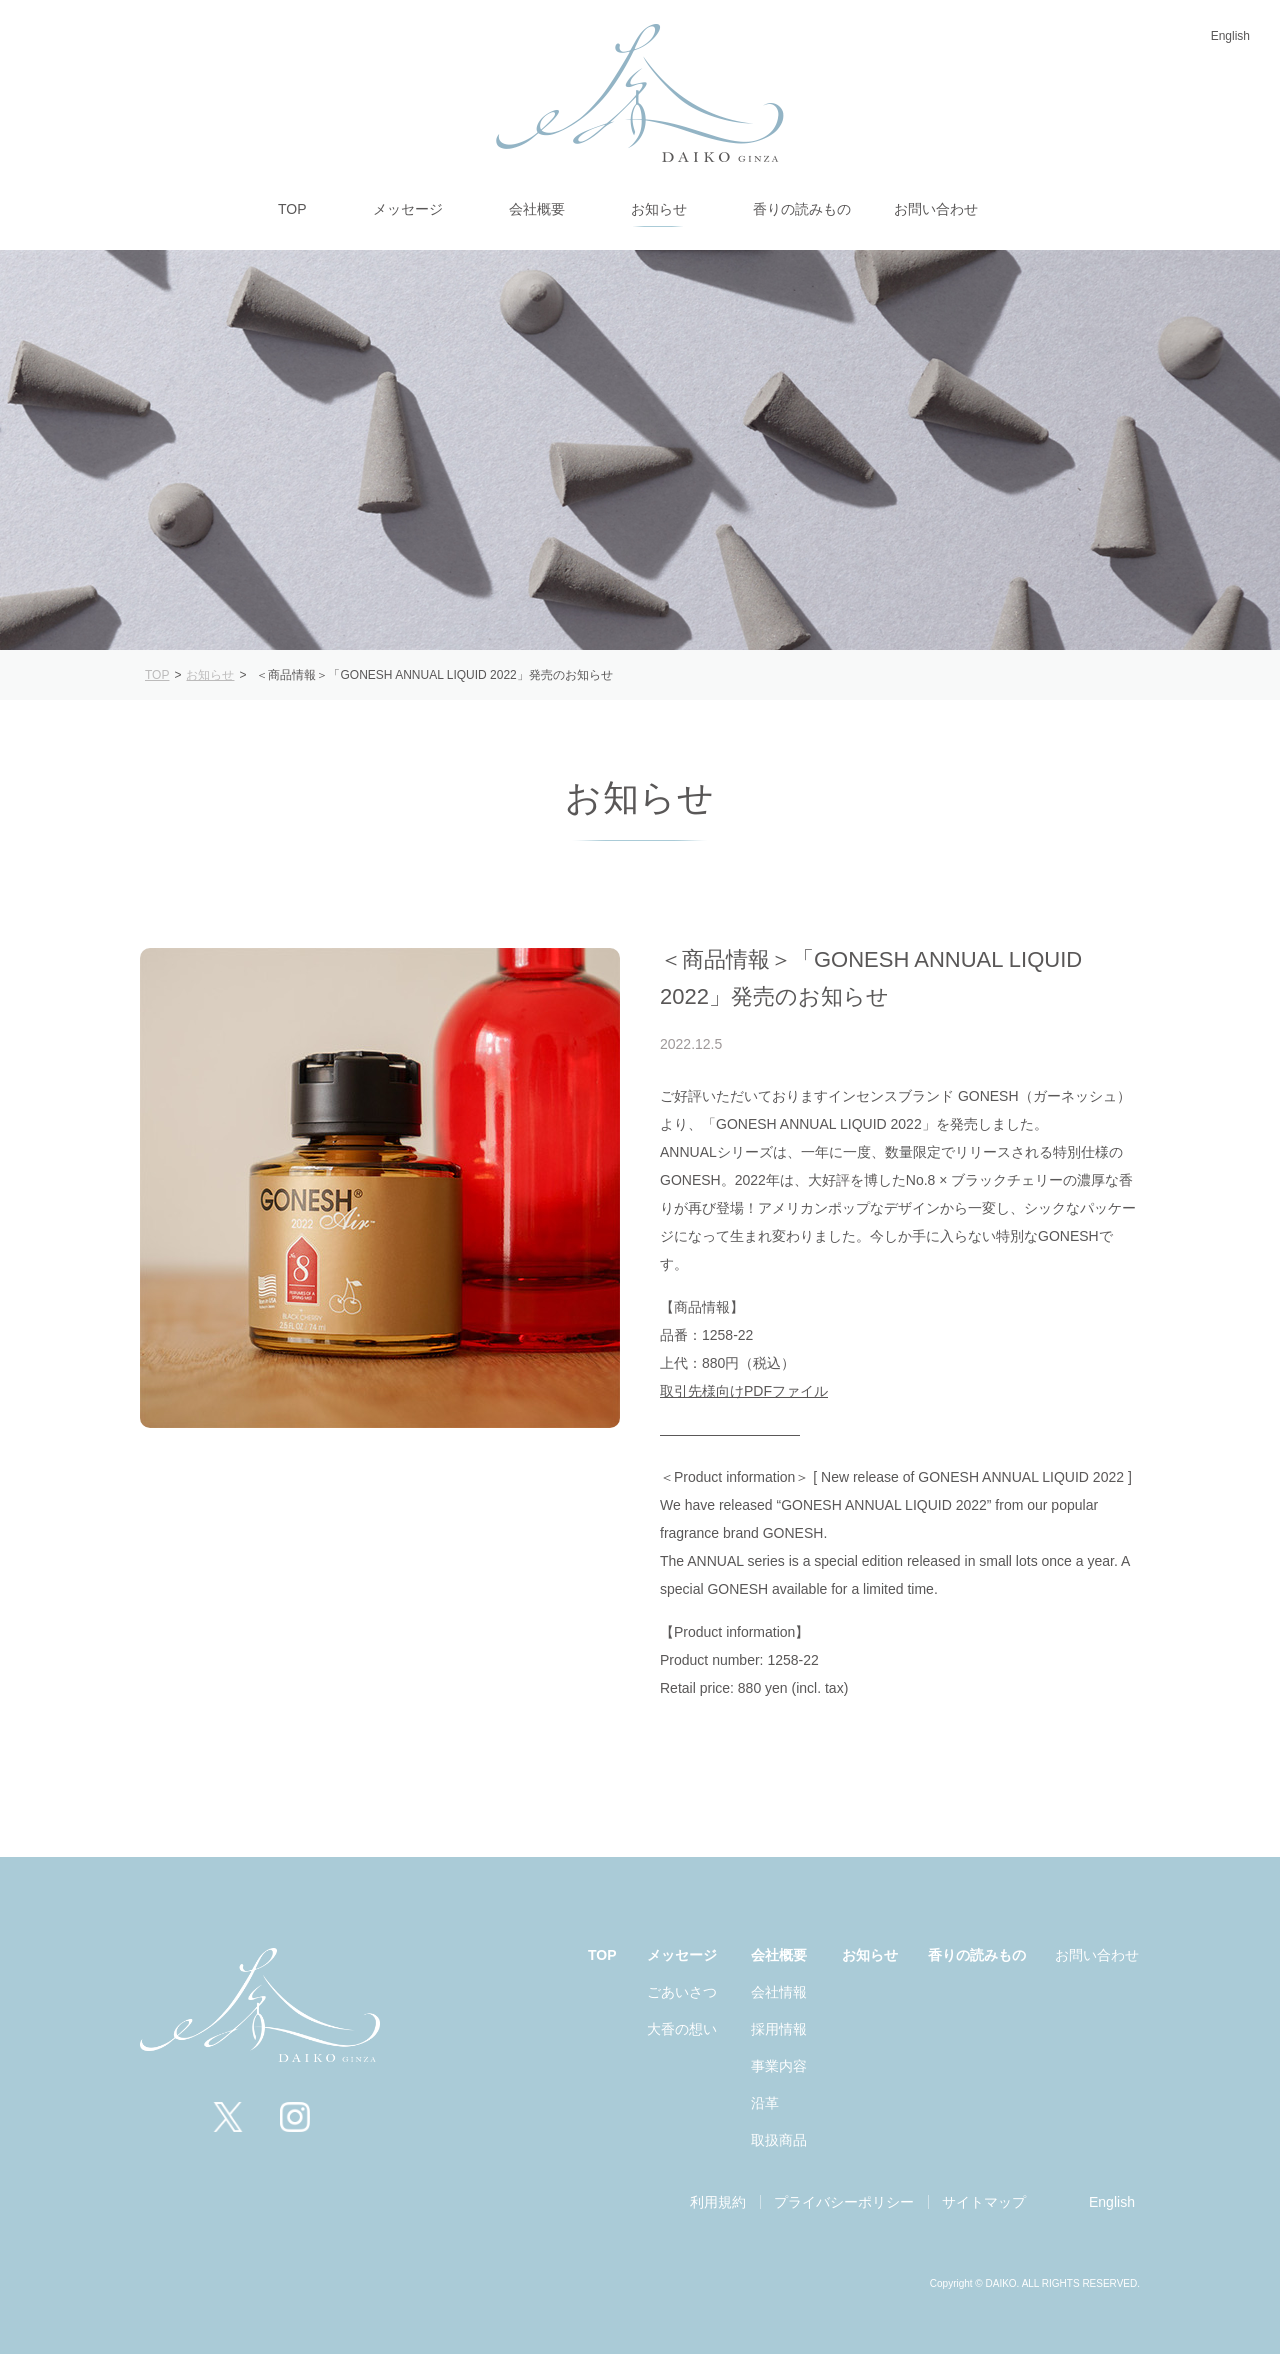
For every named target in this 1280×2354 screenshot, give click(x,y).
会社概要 (779, 1955)
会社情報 (779, 1992)
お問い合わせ (1097, 1955)
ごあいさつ (682, 1992)
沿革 (765, 2103)
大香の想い (682, 2029)
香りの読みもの (977, 1955)
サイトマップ (984, 2202)
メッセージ (682, 1955)
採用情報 (779, 2029)
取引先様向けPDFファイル (744, 1391)
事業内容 (779, 2066)
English (1230, 36)
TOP (602, 1955)
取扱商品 (779, 2140)
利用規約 (718, 2202)
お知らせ (870, 1955)
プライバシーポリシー (844, 2202)
